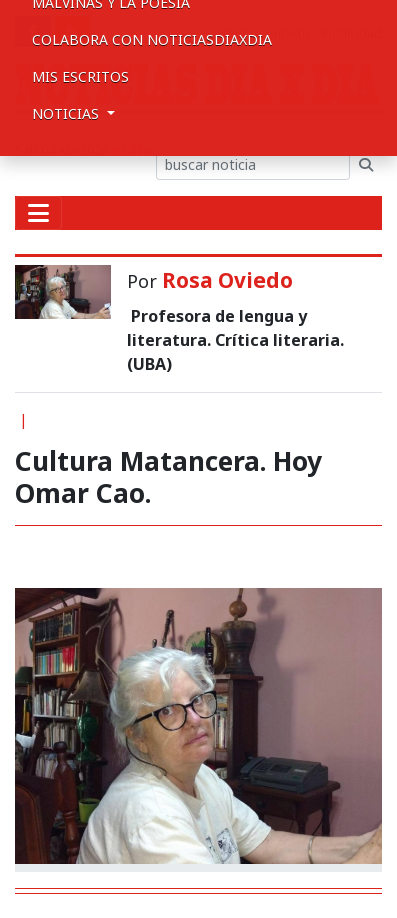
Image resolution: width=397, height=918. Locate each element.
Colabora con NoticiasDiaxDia (152, 39)
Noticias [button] (67, 113)
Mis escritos (80, 76)
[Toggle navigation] (38, 213)
